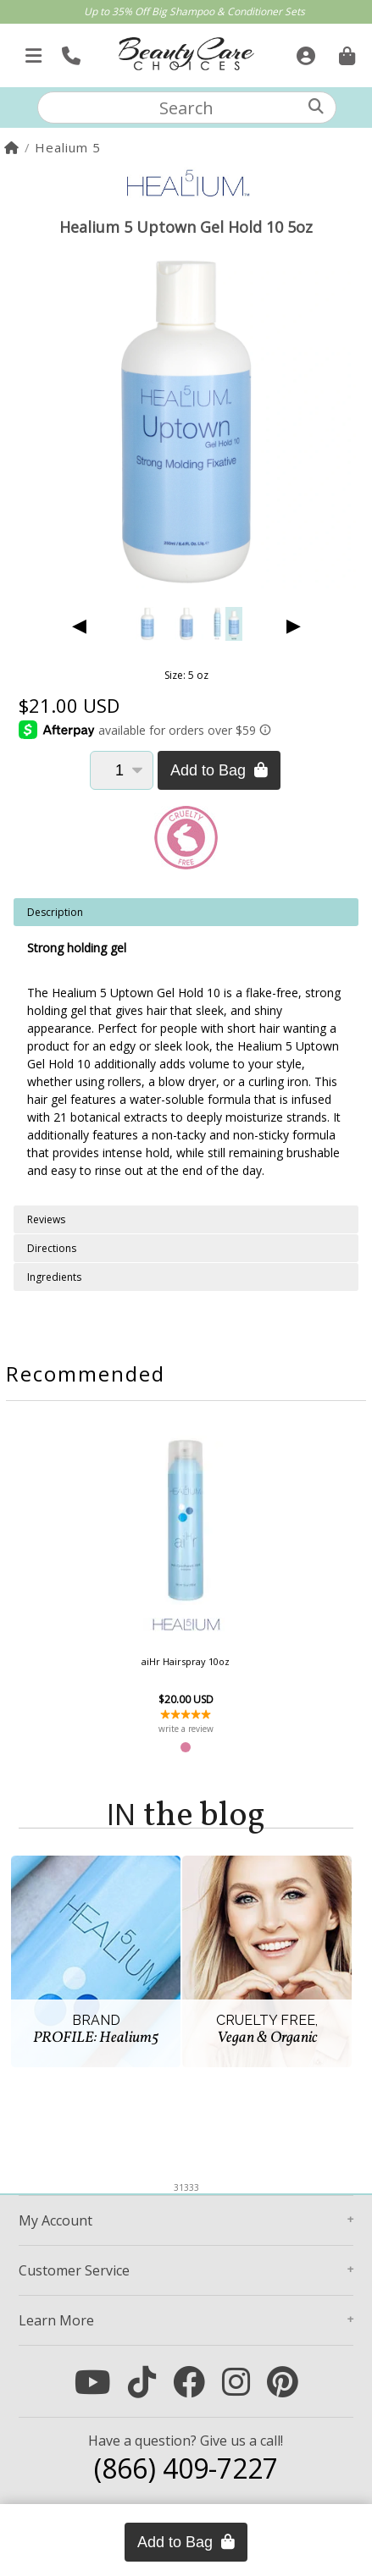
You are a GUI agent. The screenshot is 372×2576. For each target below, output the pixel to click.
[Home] (12, 147)
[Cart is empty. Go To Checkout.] (345, 50)
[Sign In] (304, 50)
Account (55, 2220)
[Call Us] (69, 50)
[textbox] (186, 107)
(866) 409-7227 (186, 2468)
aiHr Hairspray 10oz (186, 1661)
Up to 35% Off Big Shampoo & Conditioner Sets (194, 11)
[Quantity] (121, 770)
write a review (186, 1729)
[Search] (316, 106)
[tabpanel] (186, 1051)
